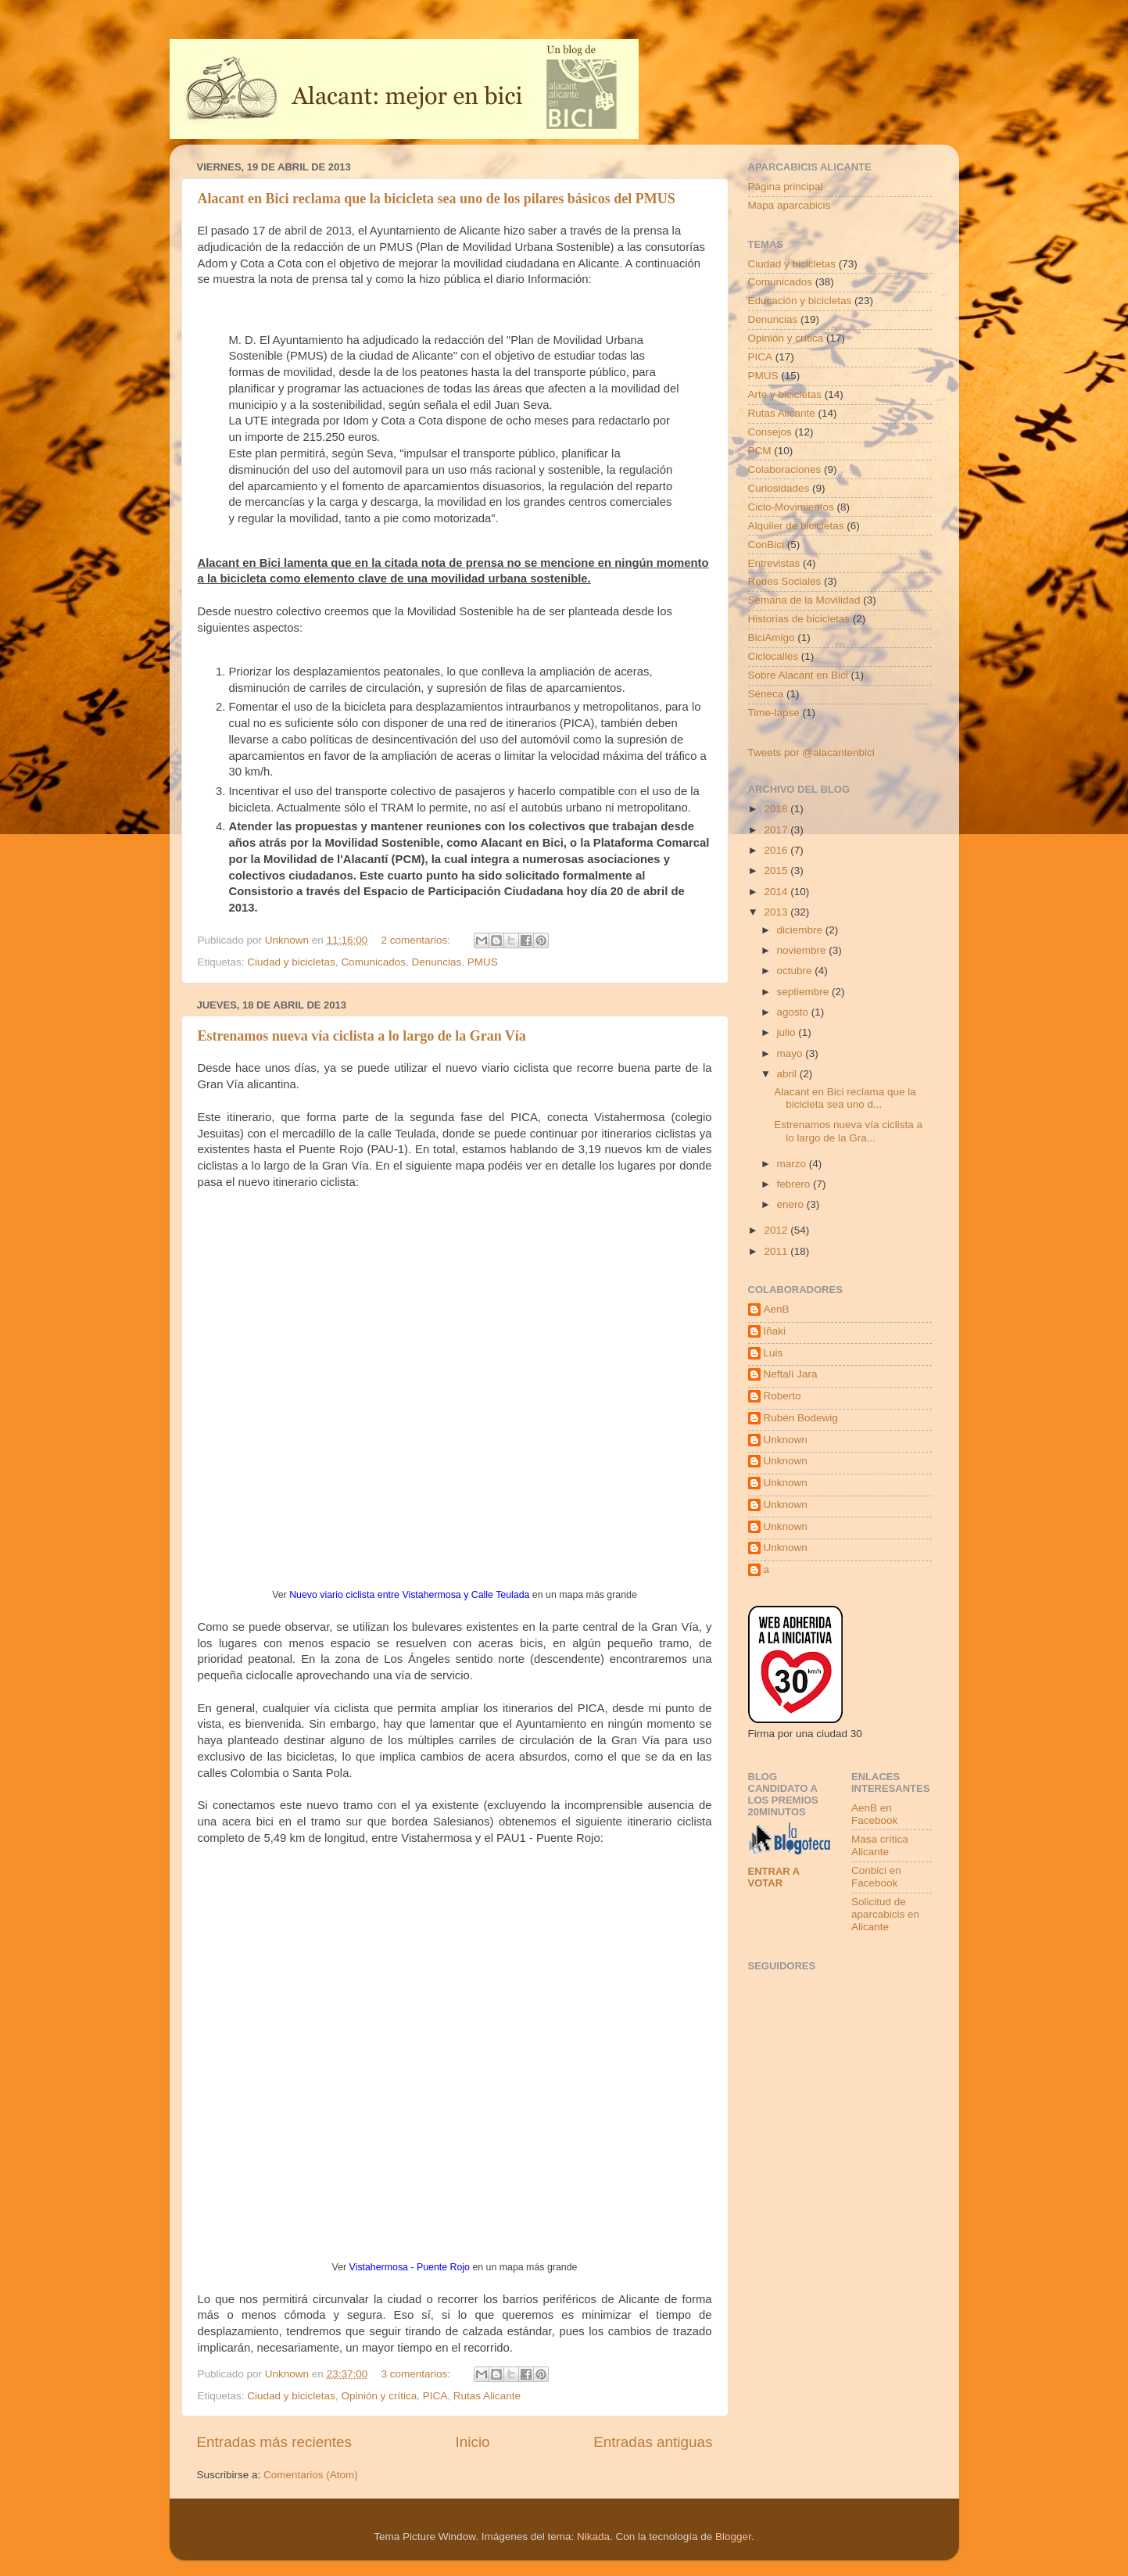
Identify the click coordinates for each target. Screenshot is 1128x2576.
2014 (777, 891)
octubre (796, 970)
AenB (777, 1309)
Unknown (786, 1440)
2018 (777, 809)
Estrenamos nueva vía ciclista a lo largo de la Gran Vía (362, 1036)
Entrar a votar (774, 1877)
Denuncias (436, 962)
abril (788, 1074)
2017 (777, 830)
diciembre (801, 930)
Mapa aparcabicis (789, 205)
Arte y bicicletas (785, 394)
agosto (794, 1012)
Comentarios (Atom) (310, 2475)
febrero (795, 1184)
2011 (777, 1251)
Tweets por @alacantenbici (811, 752)
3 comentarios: (417, 2374)
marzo (793, 1164)
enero (792, 1204)
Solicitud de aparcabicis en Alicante (885, 1914)
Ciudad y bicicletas (291, 962)
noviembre (803, 950)
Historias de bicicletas (799, 619)
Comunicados (373, 962)
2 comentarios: (417, 940)
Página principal (785, 186)
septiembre (805, 992)
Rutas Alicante (487, 2396)
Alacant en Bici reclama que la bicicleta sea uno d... (845, 1098)
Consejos (770, 432)
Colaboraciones (785, 469)
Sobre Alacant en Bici (798, 675)
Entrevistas (774, 563)
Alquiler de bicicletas (796, 526)
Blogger (733, 2536)
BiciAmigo (771, 637)
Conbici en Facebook (876, 1877)
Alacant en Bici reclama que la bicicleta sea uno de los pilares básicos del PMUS (436, 198)
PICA (435, 2396)
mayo (791, 1053)
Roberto (782, 1396)
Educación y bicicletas (800, 300)
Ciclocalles (773, 656)
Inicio (473, 2442)
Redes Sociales (785, 581)
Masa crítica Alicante (879, 1845)
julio (788, 1032)
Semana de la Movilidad (804, 600)
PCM (760, 451)
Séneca (766, 694)
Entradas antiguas (652, 2442)
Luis (773, 1353)
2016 (777, 850)
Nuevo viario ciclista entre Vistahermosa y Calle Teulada (409, 1594)
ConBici (766, 544)
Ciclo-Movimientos (791, 507)
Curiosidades (779, 488)
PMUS (482, 962)
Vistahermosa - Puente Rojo (409, 2267)
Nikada (593, 2536)
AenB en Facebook (874, 1814)
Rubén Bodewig (801, 1418)
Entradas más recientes (274, 2442)
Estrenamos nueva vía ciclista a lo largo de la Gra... (848, 1131)
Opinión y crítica (379, 2396)
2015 (777, 870)
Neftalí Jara (791, 1374)
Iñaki (775, 1331)
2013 (777, 912)
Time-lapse (774, 712)
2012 (777, 1230)
